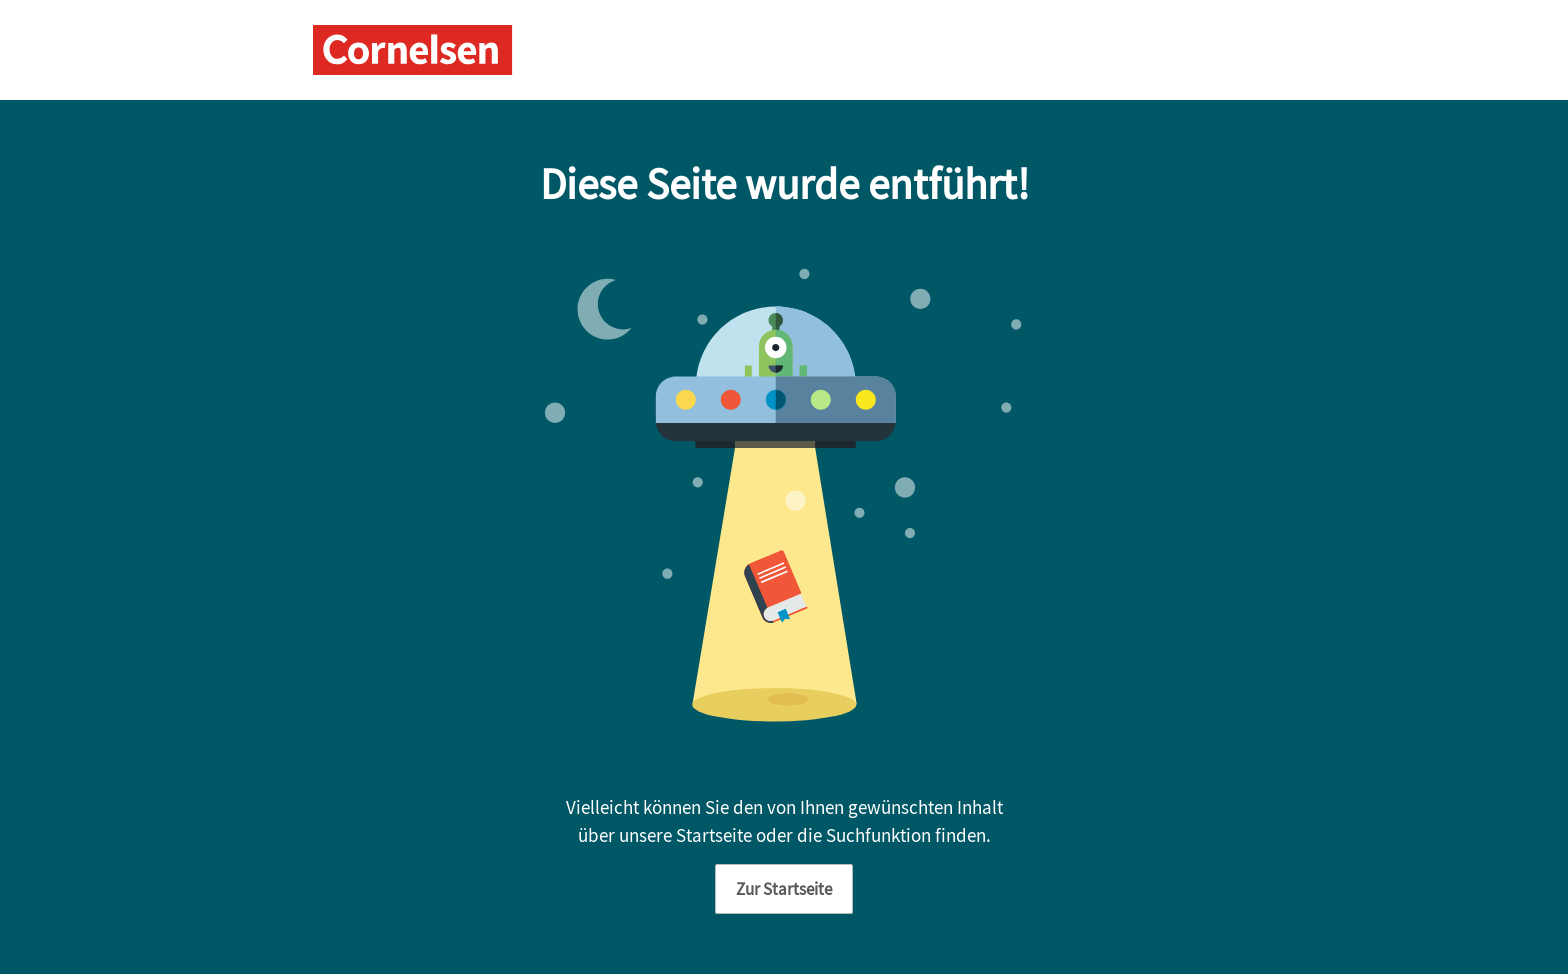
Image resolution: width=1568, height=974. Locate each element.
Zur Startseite (784, 889)
